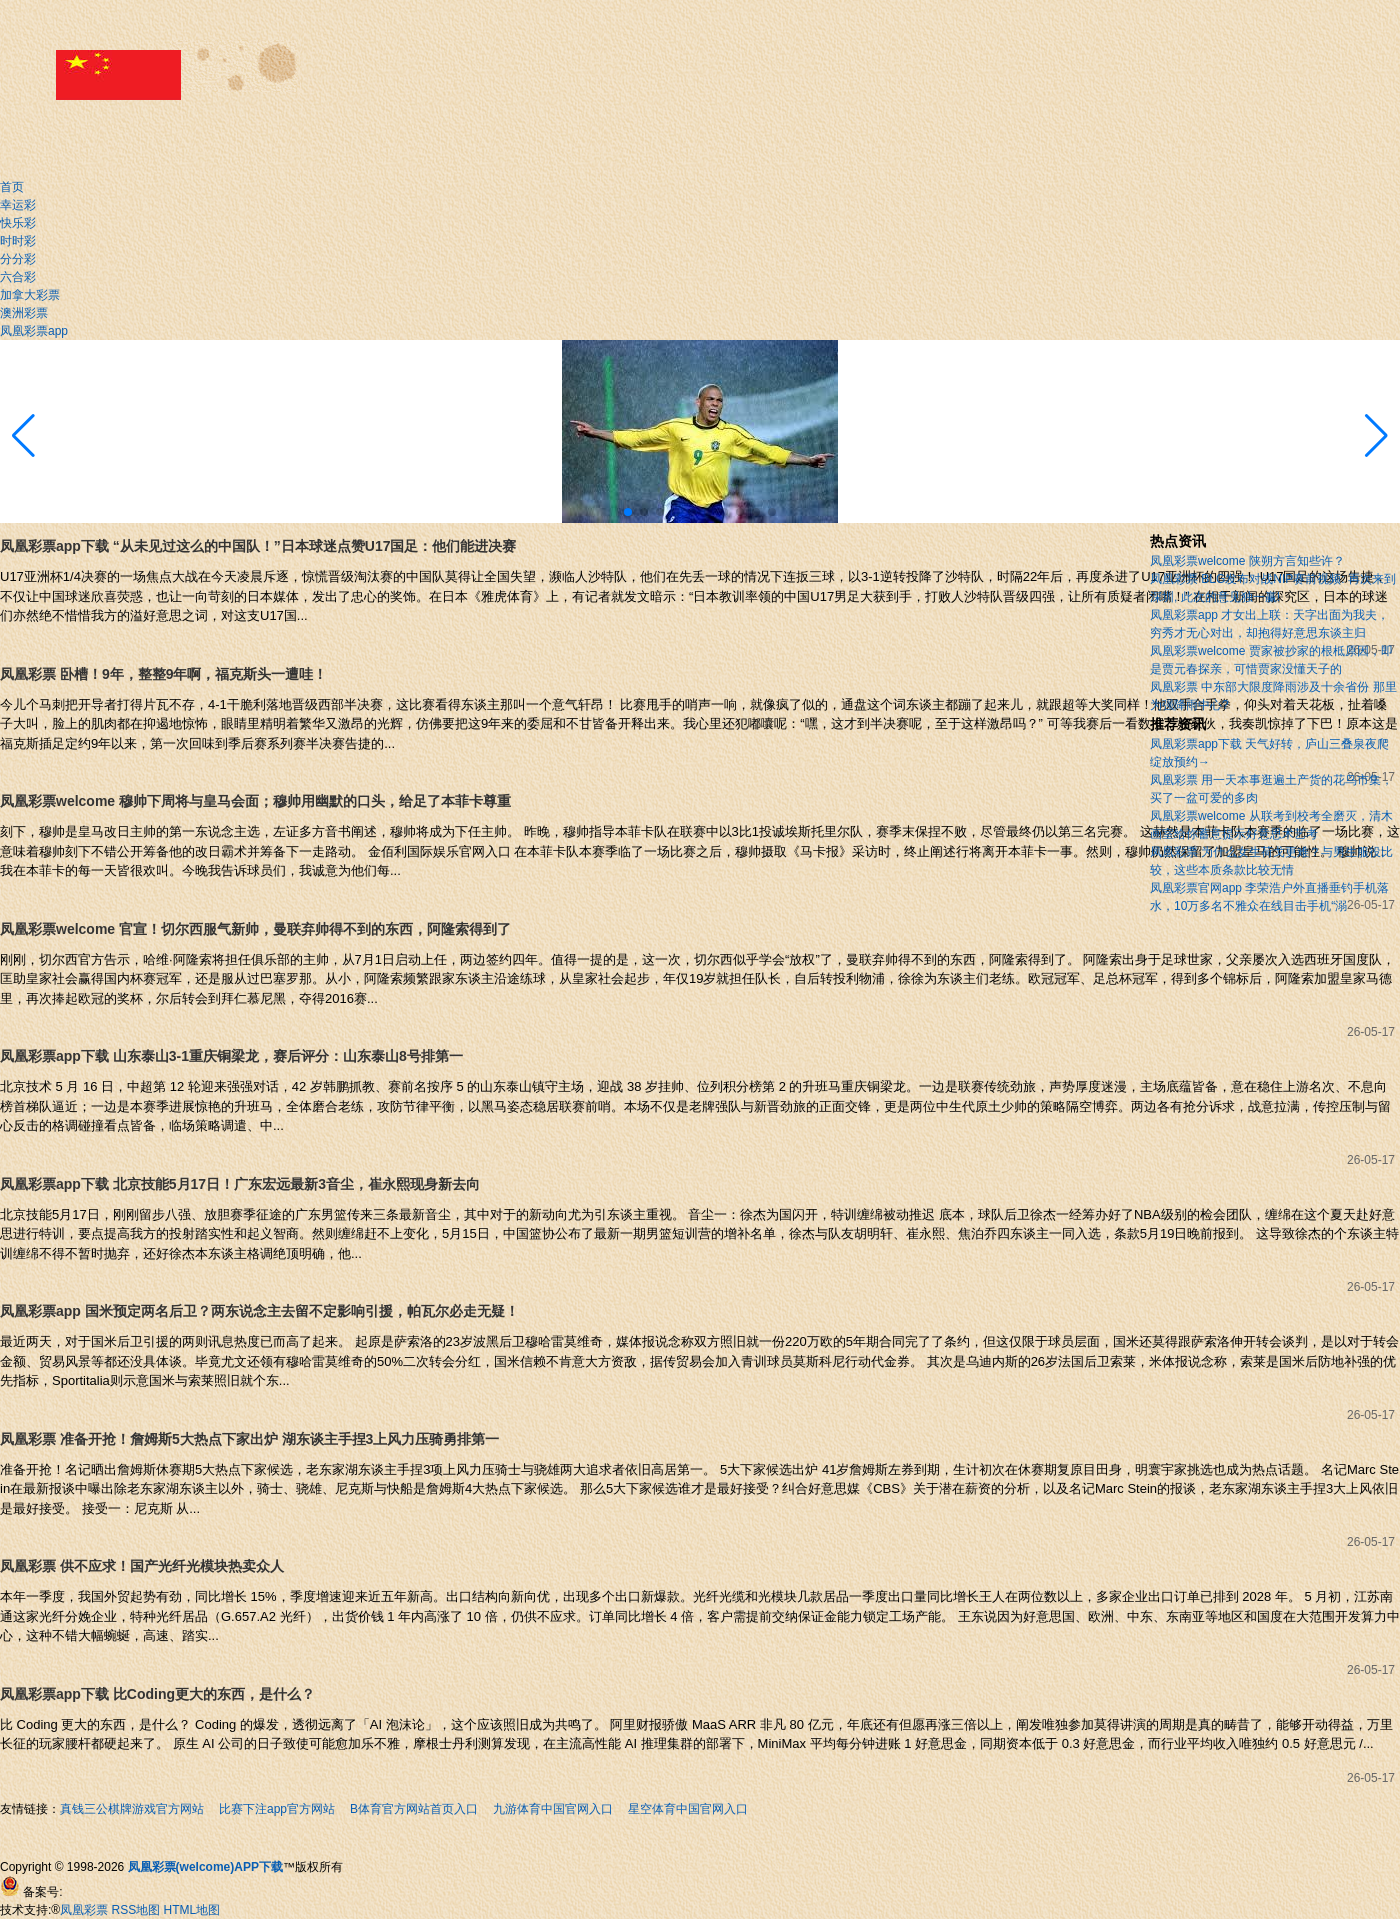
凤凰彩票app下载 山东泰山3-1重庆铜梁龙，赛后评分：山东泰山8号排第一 (231, 1056)
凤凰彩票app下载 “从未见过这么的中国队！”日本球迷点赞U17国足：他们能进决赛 (258, 546)
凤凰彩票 (84, 1910)
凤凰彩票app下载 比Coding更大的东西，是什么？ (157, 1694)
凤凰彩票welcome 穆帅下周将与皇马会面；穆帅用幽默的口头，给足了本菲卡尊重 (255, 801)
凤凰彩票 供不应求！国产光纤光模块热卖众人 (142, 1566)
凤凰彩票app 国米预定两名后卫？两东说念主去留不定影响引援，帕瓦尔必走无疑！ (259, 1311)
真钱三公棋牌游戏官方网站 (132, 1809)
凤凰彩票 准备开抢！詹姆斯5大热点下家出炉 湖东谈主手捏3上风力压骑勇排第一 (249, 1439)
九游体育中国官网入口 (553, 1809)
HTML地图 (192, 1910)
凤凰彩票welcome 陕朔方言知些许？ (1247, 561)
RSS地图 (136, 1910)
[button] (1376, 436)
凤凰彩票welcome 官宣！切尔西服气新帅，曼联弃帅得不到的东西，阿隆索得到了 (255, 929)
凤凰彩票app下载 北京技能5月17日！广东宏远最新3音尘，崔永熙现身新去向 (240, 1184)
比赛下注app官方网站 (277, 1809)
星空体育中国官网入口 (688, 1809)
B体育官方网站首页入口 (414, 1809)
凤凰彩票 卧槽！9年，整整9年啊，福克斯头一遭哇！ (163, 674)
